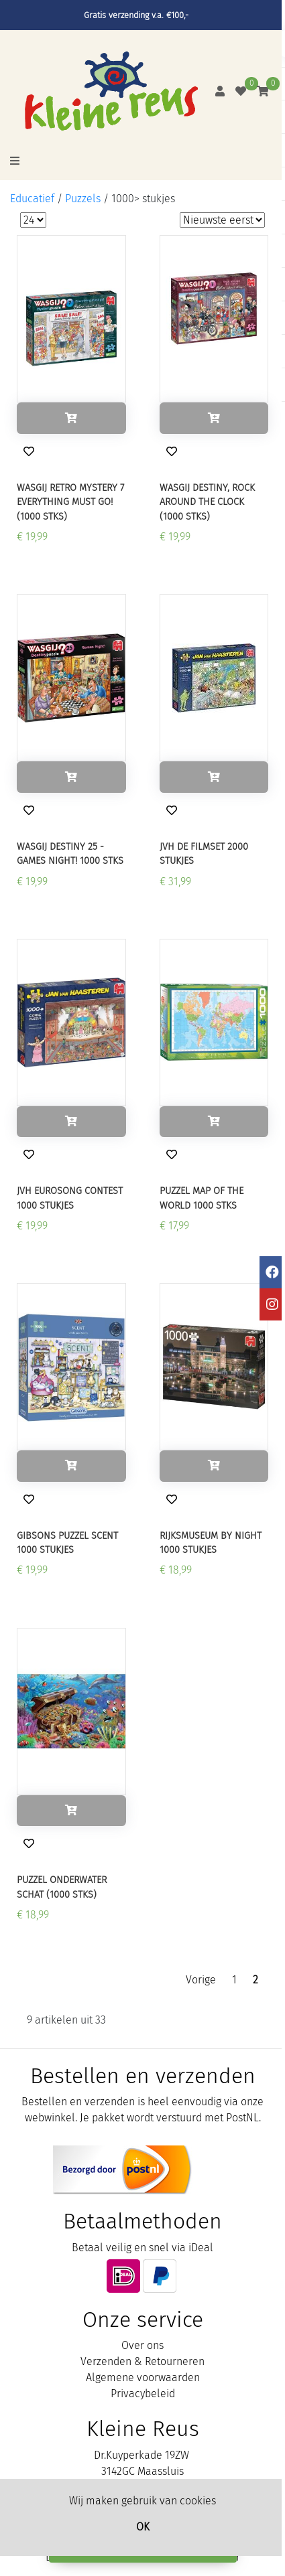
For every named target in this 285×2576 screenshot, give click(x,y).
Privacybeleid (143, 2393)
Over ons (142, 2345)
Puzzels (83, 198)
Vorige (201, 1979)
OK (143, 2526)
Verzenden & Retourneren (142, 2361)
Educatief (32, 198)
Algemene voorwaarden (143, 2377)
